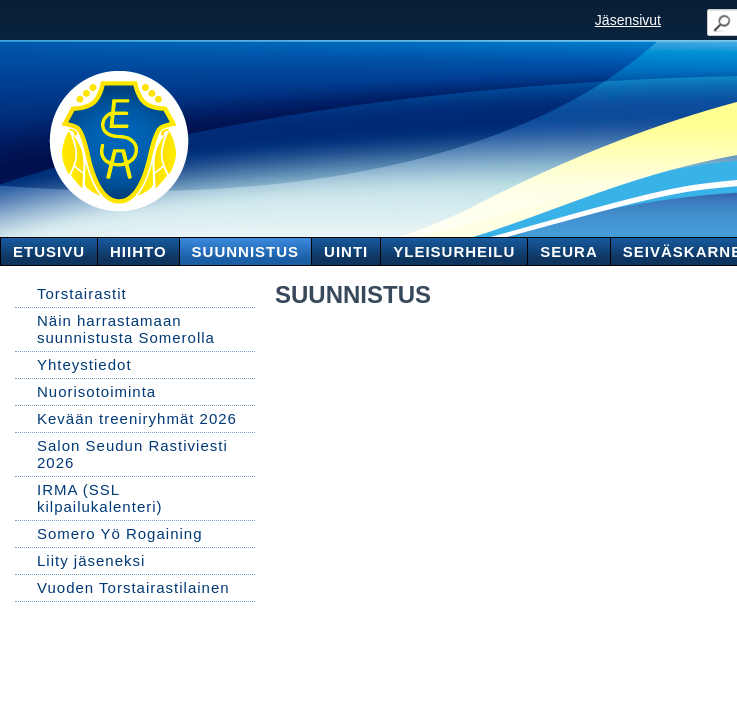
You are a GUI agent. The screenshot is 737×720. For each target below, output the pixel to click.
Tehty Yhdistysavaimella (84, 669)
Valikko (699, 18)
